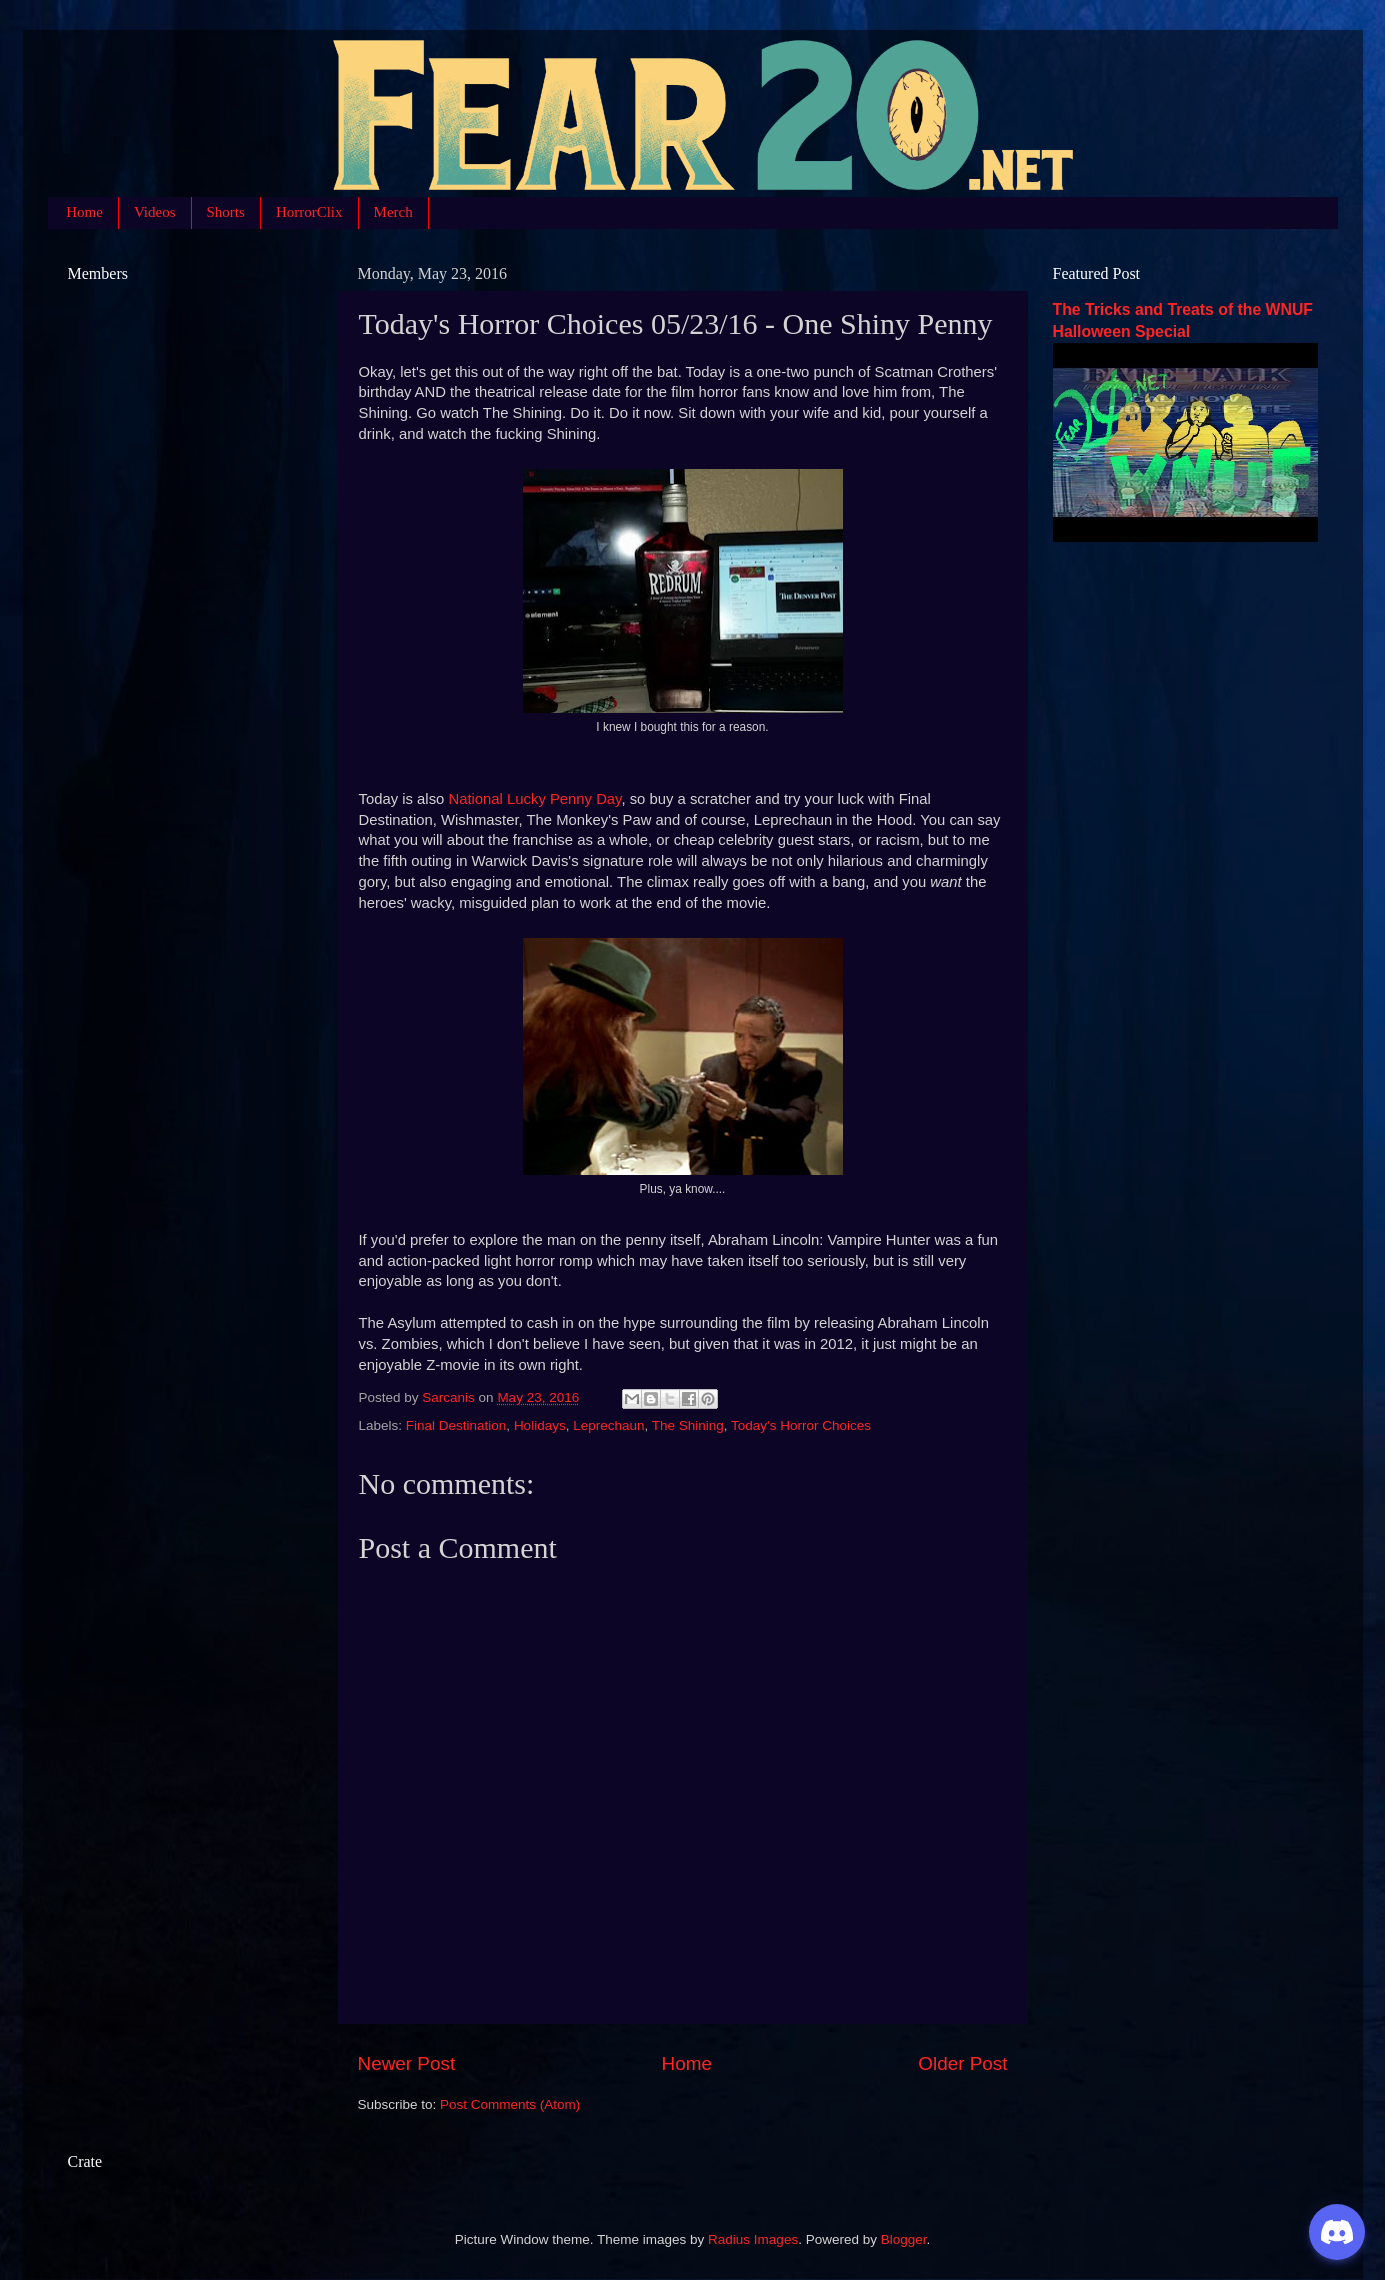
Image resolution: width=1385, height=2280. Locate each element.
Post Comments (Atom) (510, 2104)
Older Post (962, 2063)
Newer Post (407, 2063)
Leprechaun (608, 1425)
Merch (393, 212)
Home (84, 212)
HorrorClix (309, 212)
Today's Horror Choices (801, 1425)
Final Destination (456, 1425)
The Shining (688, 1425)
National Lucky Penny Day (534, 799)
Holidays (540, 1425)
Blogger (904, 2239)
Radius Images (753, 2239)
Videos (155, 212)
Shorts (226, 212)
